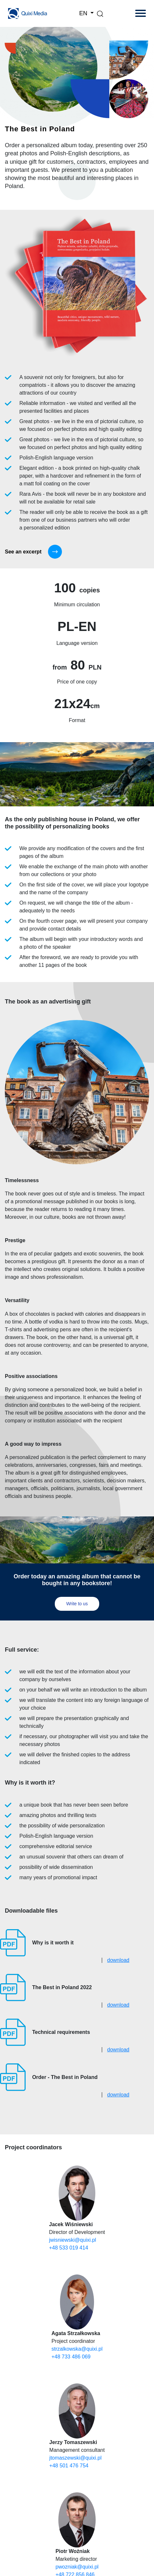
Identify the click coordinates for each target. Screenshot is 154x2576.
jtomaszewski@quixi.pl (75, 2458)
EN (84, 13)
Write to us (77, 1603)
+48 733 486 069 (71, 2356)
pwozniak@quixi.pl (77, 2567)
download (118, 1960)
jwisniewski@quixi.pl (72, 2240)
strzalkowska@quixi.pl (77, 2349)
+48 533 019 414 (68, 2247)
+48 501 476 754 (69, 2465)
